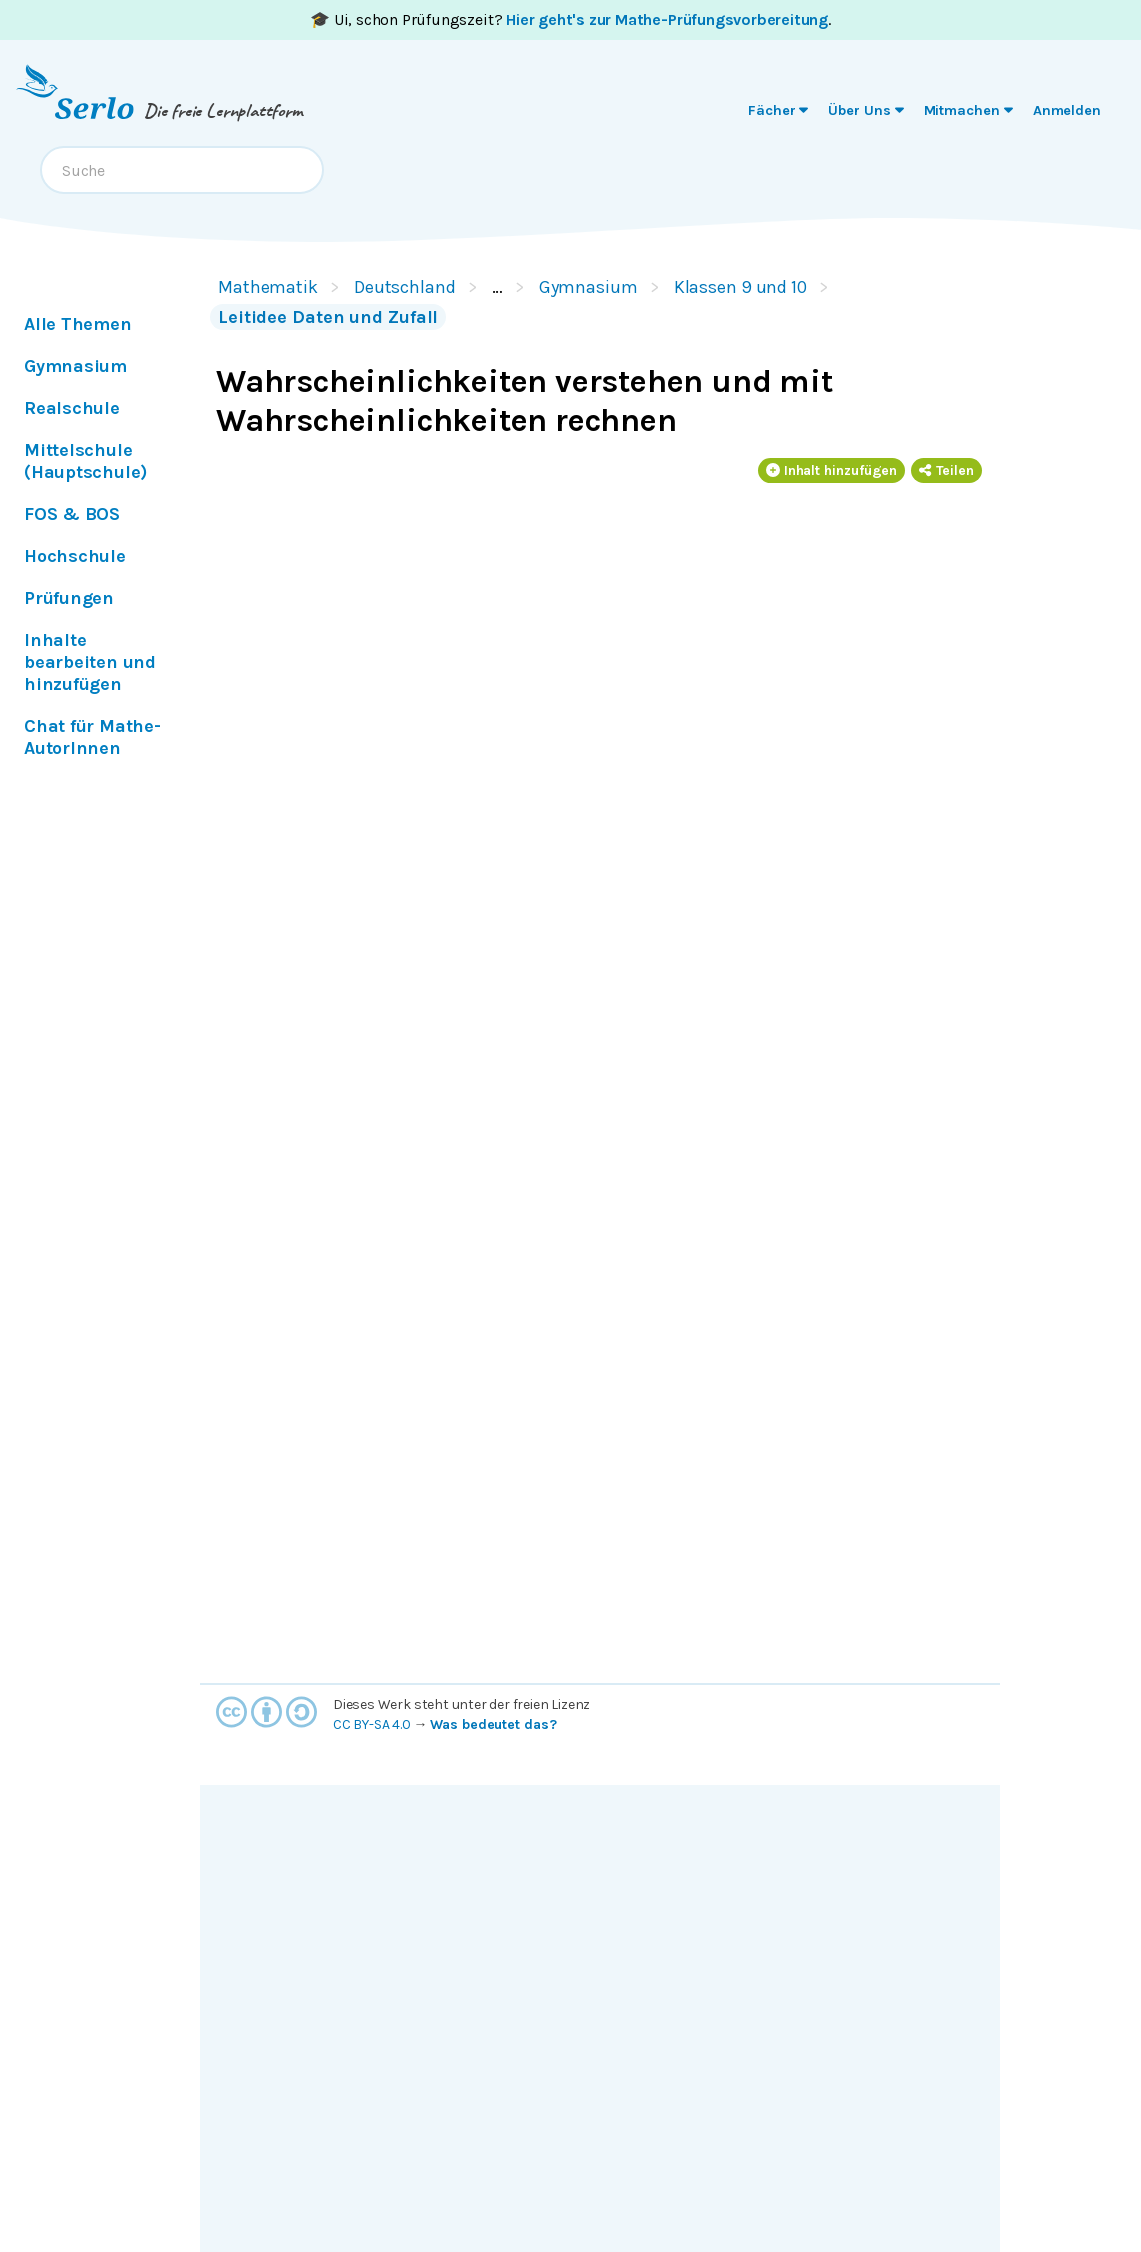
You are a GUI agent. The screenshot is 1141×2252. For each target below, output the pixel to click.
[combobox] (182, 170)
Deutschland (405, 287)
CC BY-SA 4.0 (372, 1724)
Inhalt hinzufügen (832, 470)
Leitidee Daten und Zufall (328, 317)
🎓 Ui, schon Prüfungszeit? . (570, 19)
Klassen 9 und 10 (740, 287)
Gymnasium (588, 287)
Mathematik (268, 287)
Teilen (946, 470)
